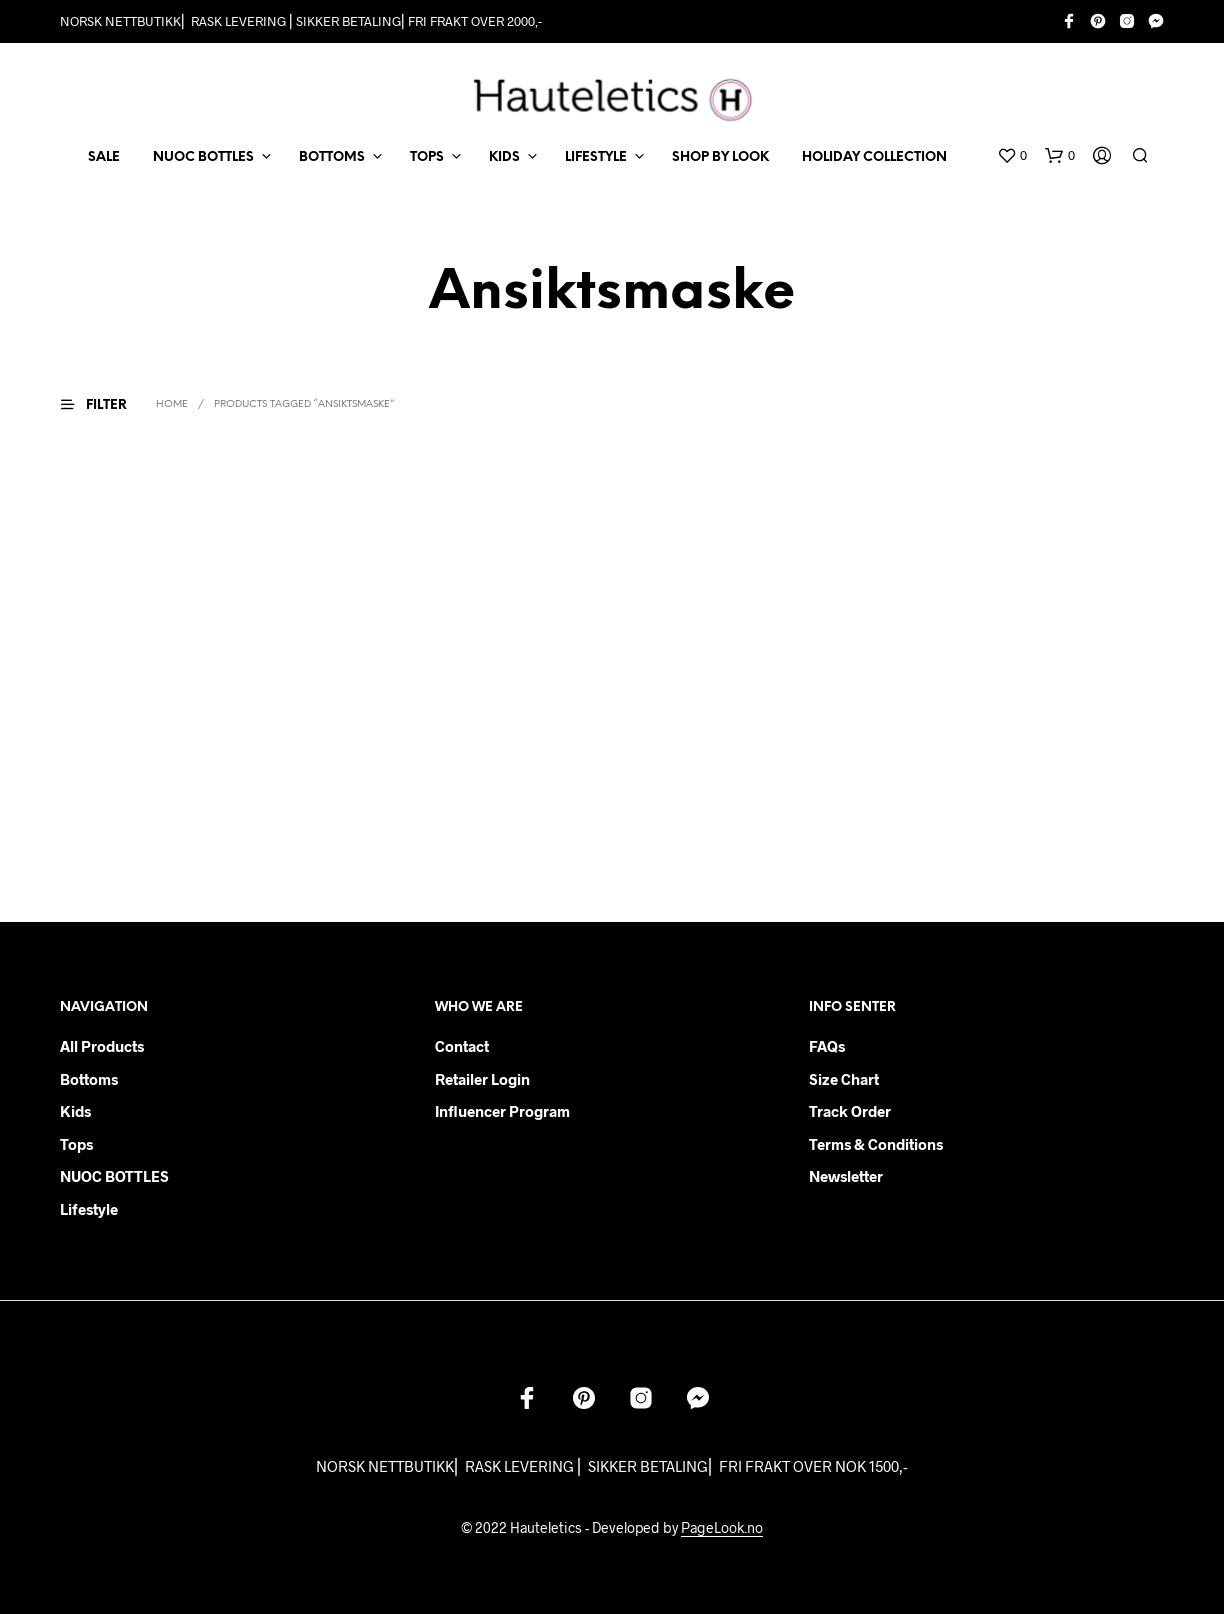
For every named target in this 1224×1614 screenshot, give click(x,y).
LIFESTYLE (596, 157)
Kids (75, 1111)
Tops (76, 1144)
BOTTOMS (332, 157)
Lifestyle (89, 1209)
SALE (104, 157)
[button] (1012, 156)
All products (102, 1046)
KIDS (504, 157)
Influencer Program (502, 1111)
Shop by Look (720, 157)
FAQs (827, 1046)
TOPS (427, 157)
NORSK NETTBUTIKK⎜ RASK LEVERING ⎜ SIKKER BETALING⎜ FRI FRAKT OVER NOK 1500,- (612, 1466)
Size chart (844, 1079)
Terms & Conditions (876, 1144)
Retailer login (482, 1079)
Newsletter (846, 1176)
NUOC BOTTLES (203, 157)
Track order (850, 1111)
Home (172, 404)
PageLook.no (722, 1528)
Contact (462, 1046)
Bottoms (89, 1079)
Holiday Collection (874, 157)
